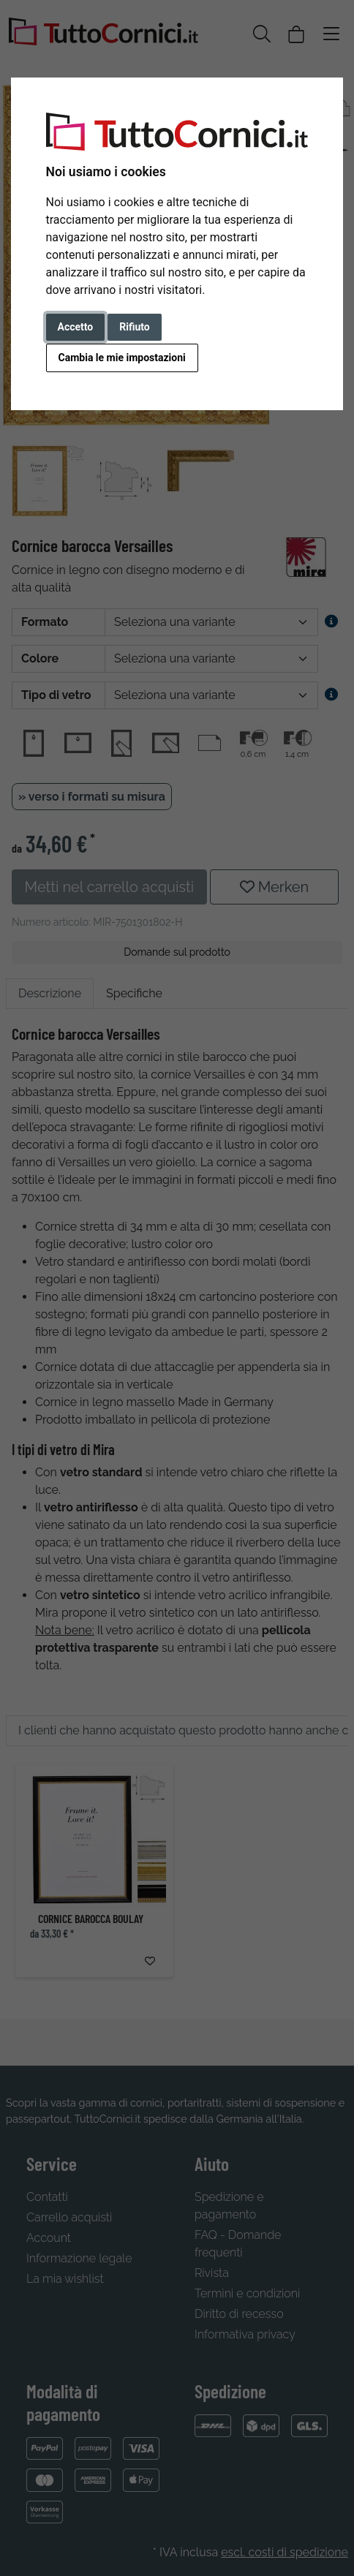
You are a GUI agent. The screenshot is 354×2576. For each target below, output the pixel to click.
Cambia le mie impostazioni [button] (122, 357)
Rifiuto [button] (134, 327)
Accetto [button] (76, 327)
